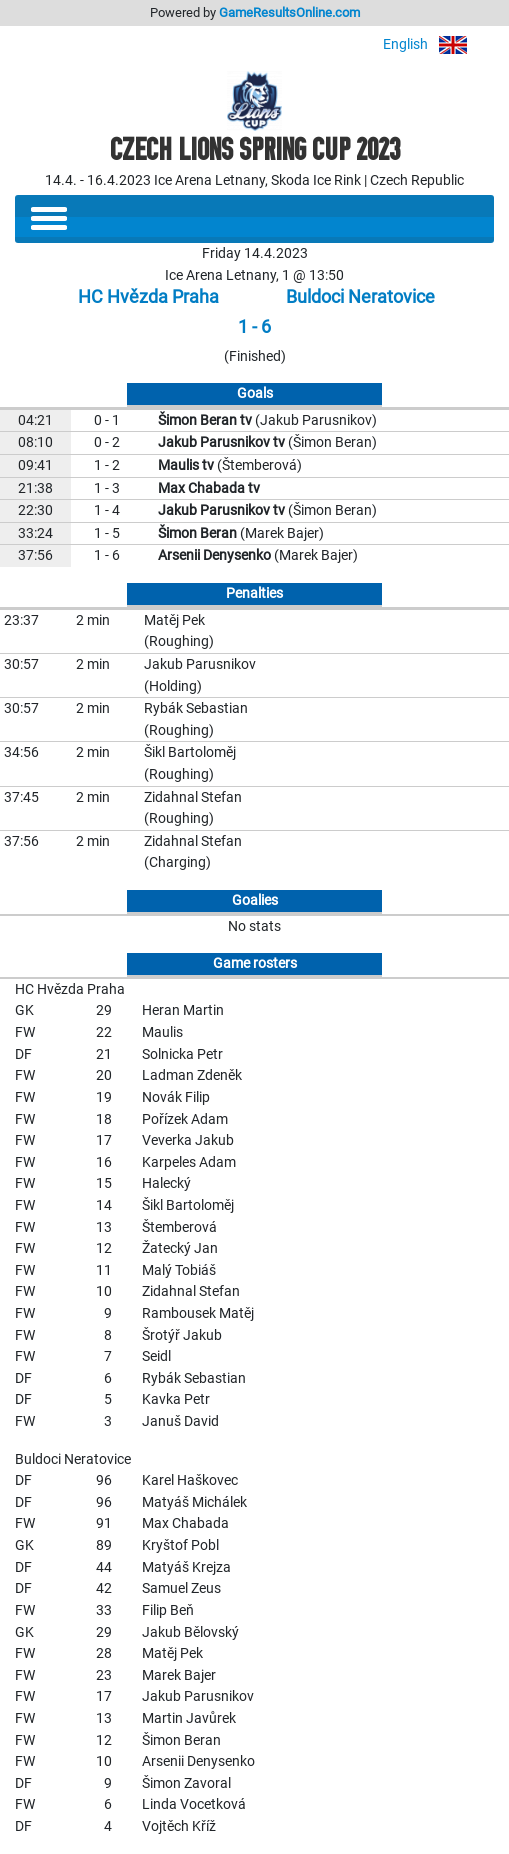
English (438, 44)
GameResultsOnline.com (289, 12)
